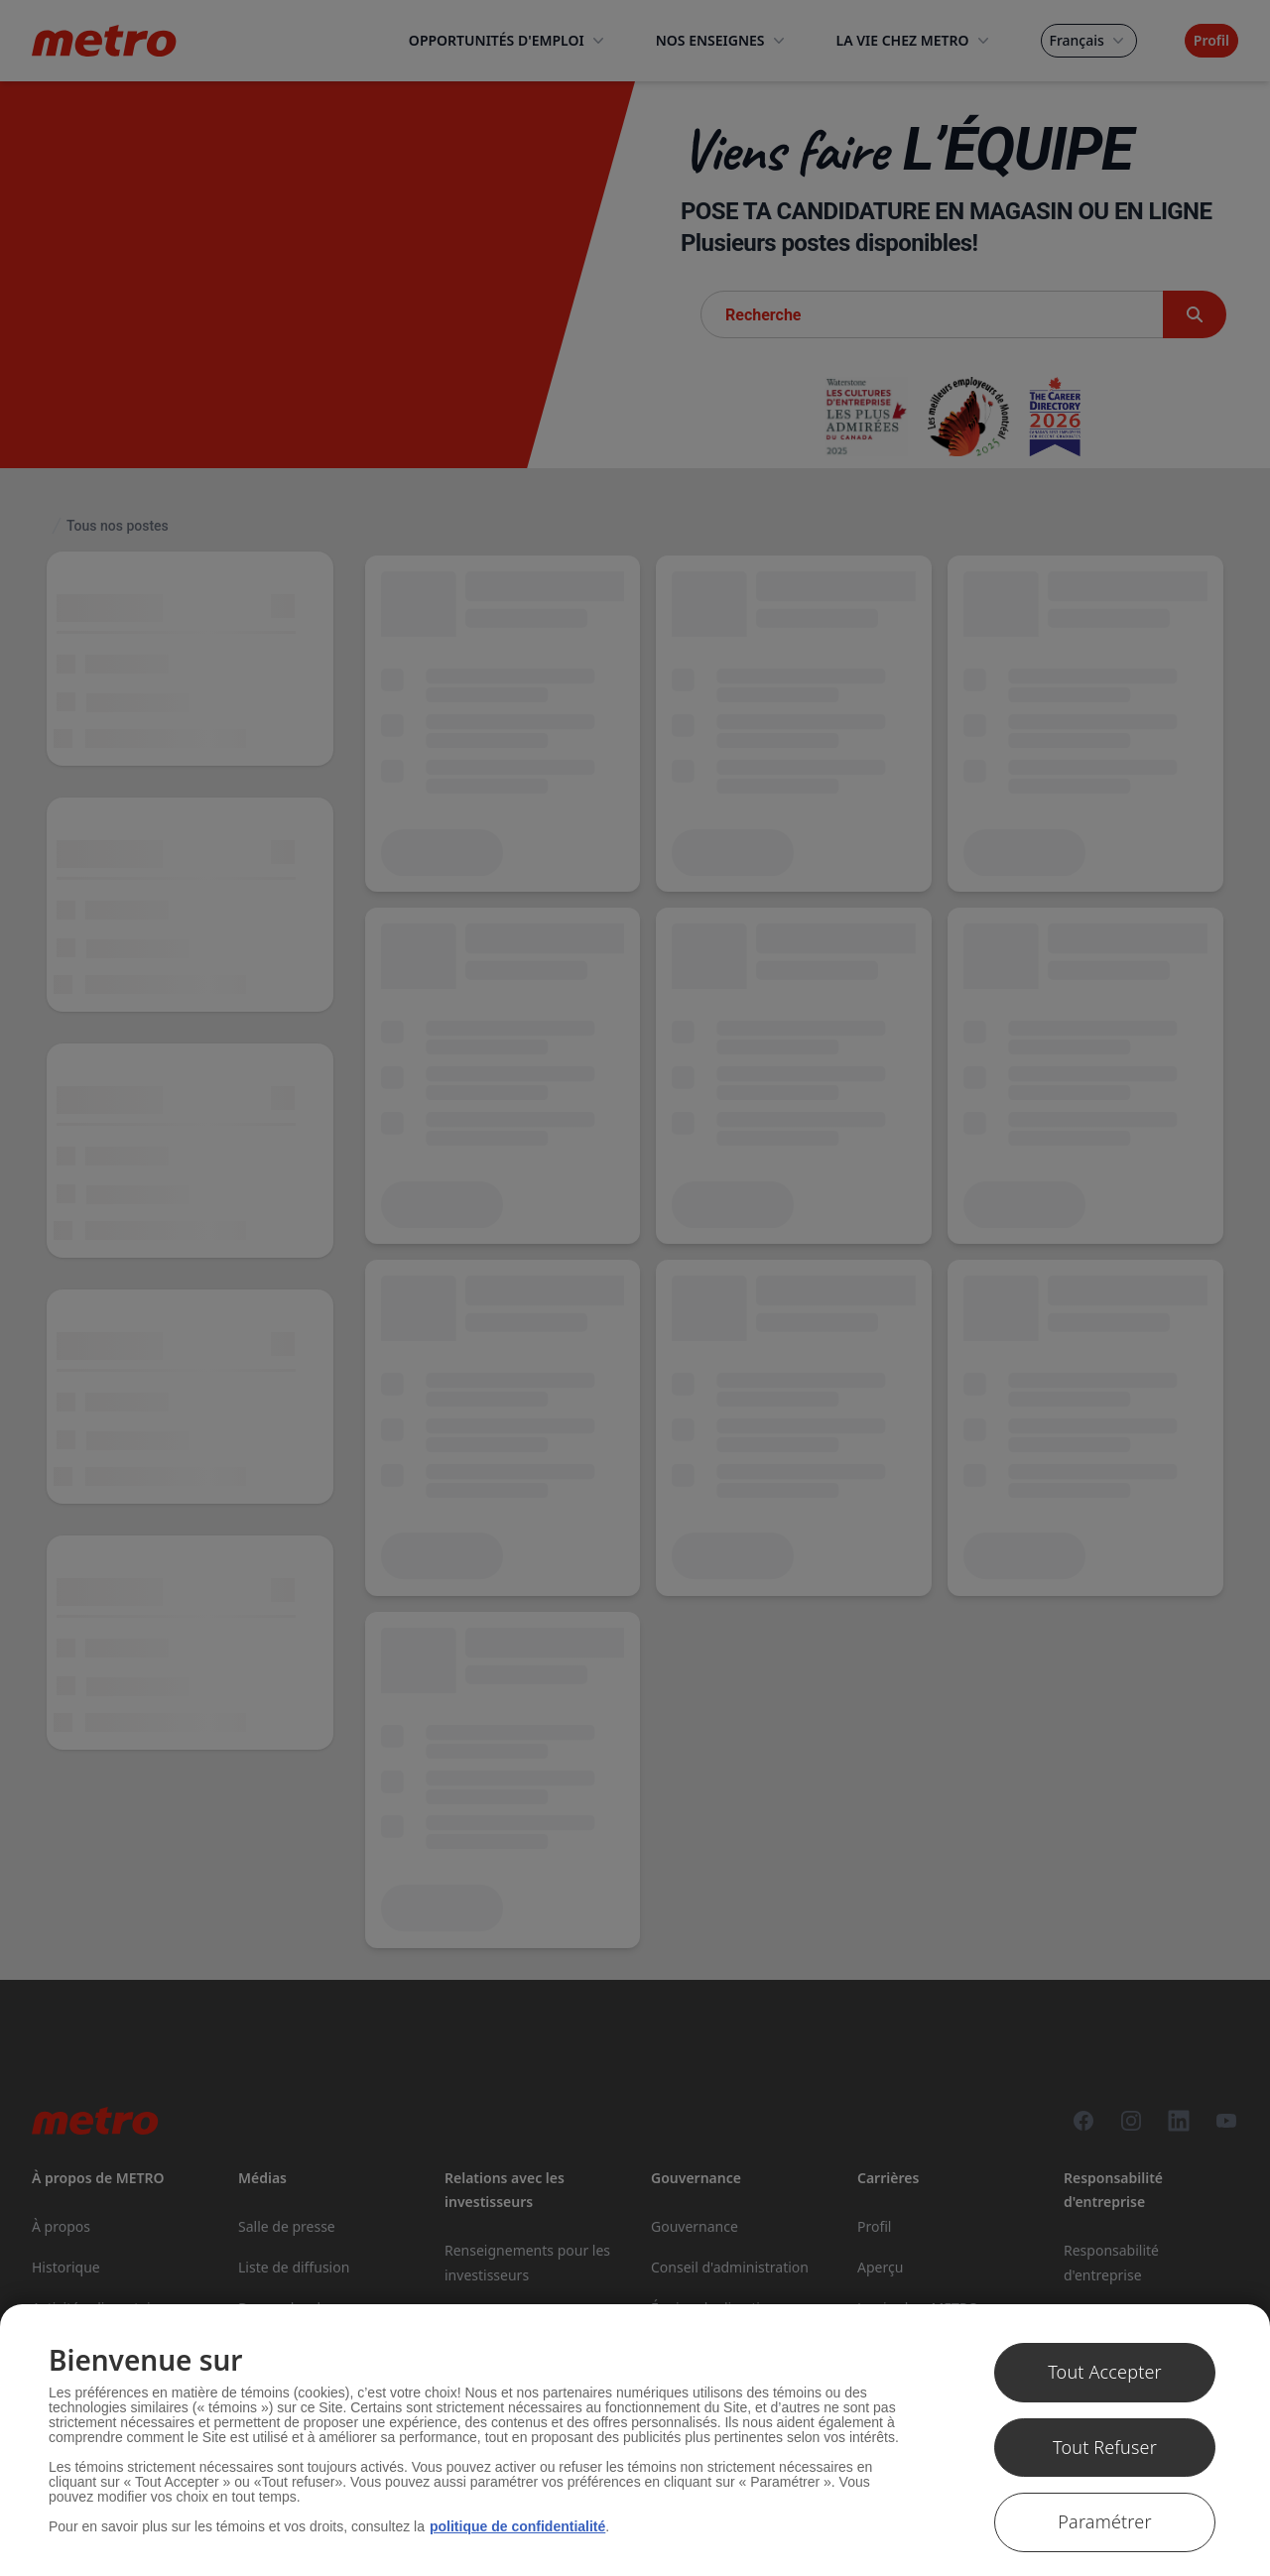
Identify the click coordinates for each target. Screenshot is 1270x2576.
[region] (635, 2440)
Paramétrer (1104, 2521)
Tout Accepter (1105, 2372)
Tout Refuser (1105, 2447)
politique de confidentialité (517, 2526)
